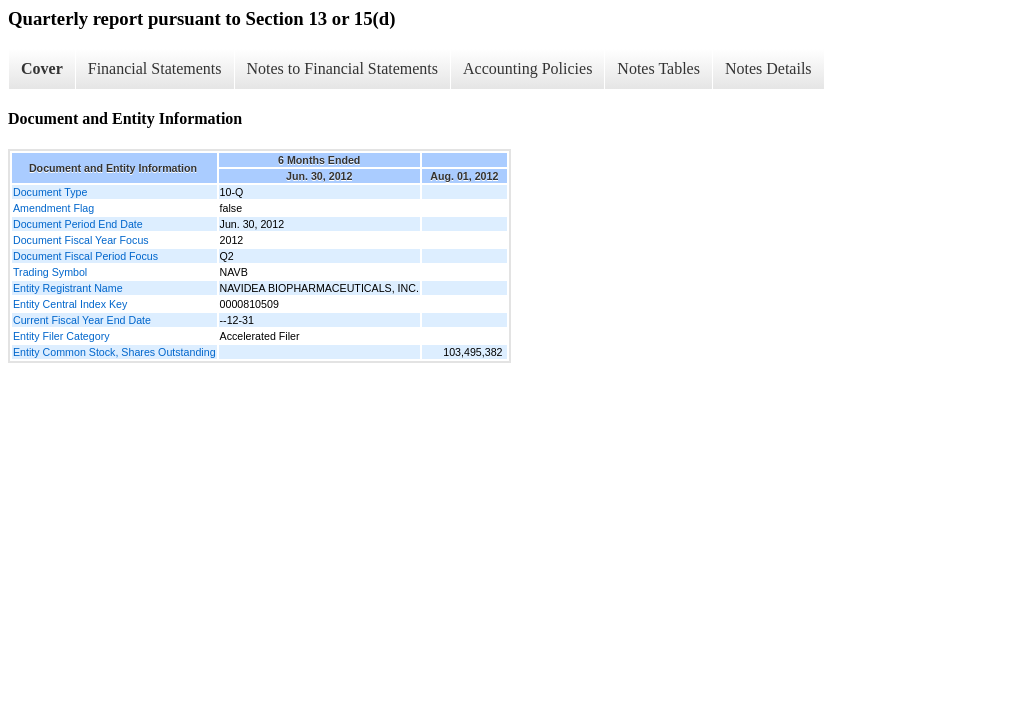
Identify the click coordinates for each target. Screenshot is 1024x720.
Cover (42, 68)
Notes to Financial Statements (343, 68)
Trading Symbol (50, 272)
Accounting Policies (527, 68)
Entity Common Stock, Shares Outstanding (114, 352)
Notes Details (768, 68)
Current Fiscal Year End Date (82, 320)
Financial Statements (155, 68)
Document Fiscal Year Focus (81, 240)
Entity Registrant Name (68, 288)
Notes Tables (658, 68)
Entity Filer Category (61, 336)
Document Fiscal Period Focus (85, 256)
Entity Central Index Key (70, 304)
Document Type (50, 192)
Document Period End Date (78, 224)
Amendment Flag (53, 208)
